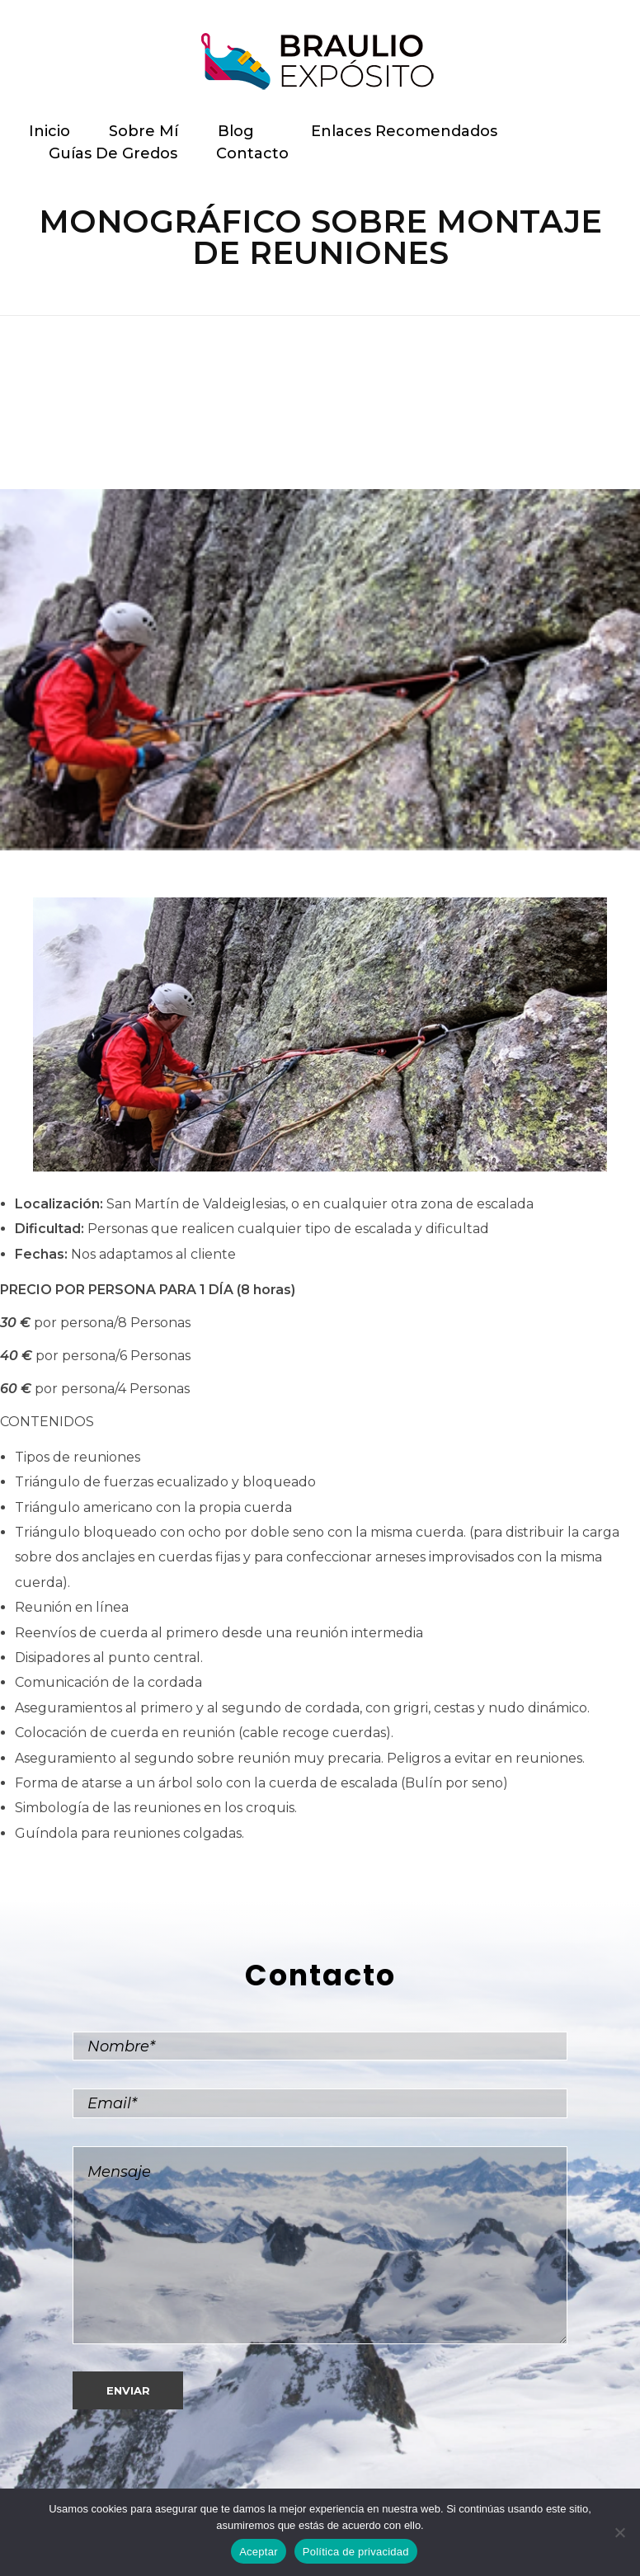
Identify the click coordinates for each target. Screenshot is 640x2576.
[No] (619, 2532)
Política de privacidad (356, 2551)
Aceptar (258, 2551)
